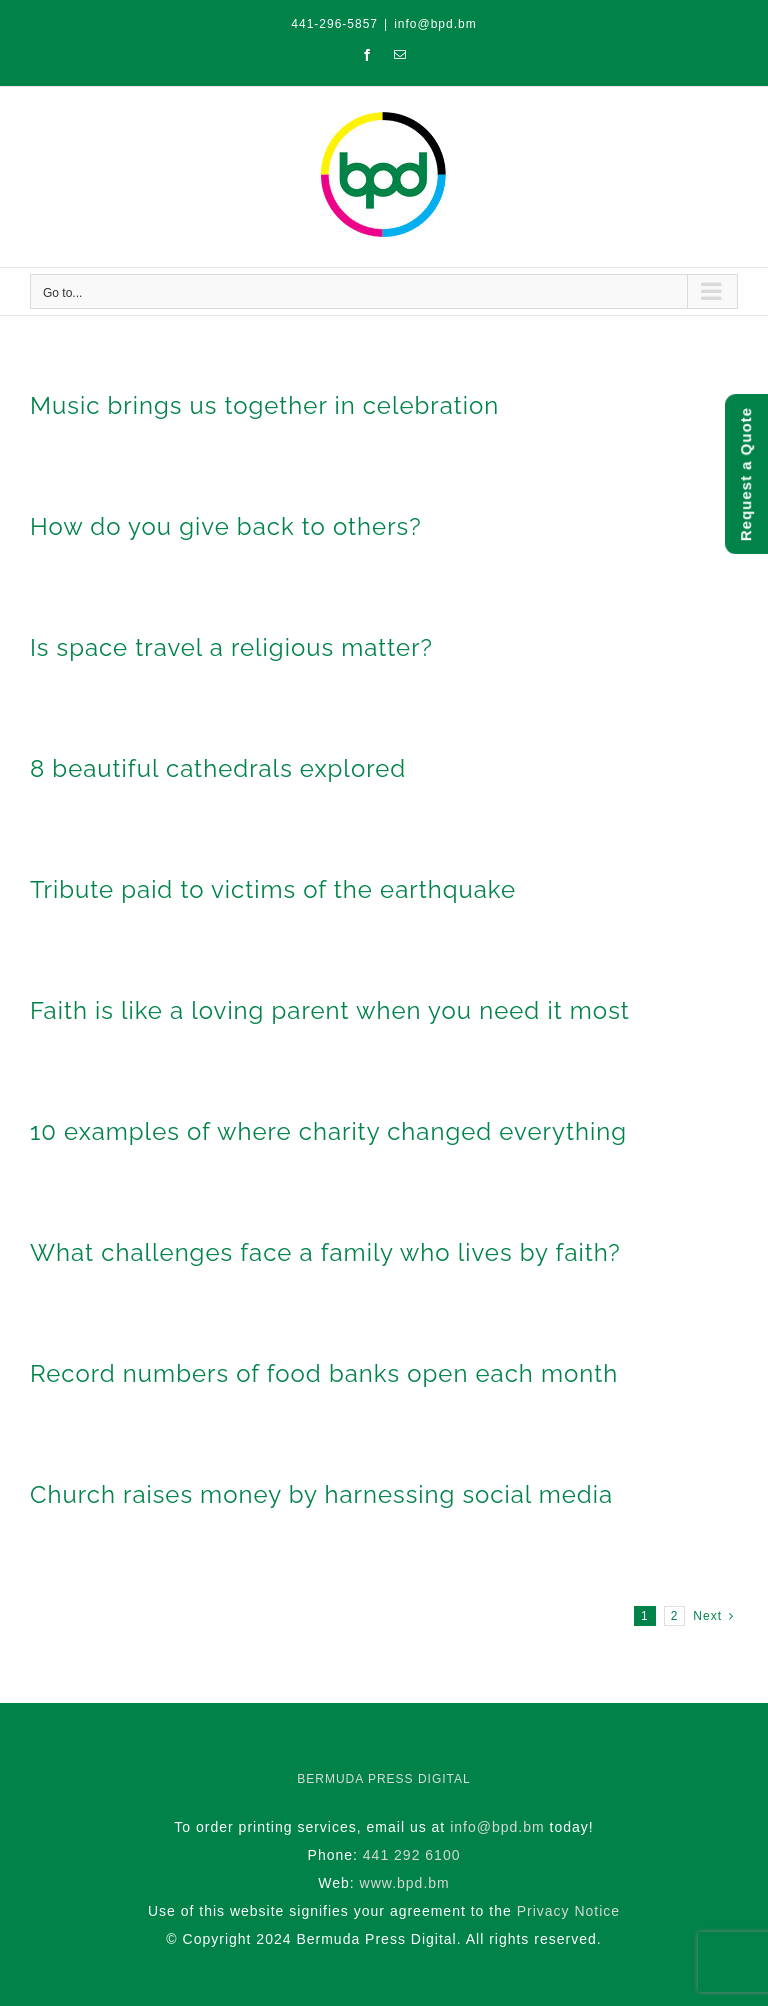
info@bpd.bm (435, 24)
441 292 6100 (412, 1855)
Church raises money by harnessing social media (321, 1494)
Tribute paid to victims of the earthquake (273, 889)
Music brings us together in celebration (264, 405)
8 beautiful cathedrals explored (218, 768)
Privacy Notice (568, 1911)
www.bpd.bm (405, 1883)
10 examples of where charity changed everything (328, 1131)
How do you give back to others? (226, 526)
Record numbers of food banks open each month (324, 1373)
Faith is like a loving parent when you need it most (330, 1010)
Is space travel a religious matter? (231, 647)
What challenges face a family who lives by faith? (325, 1252)
